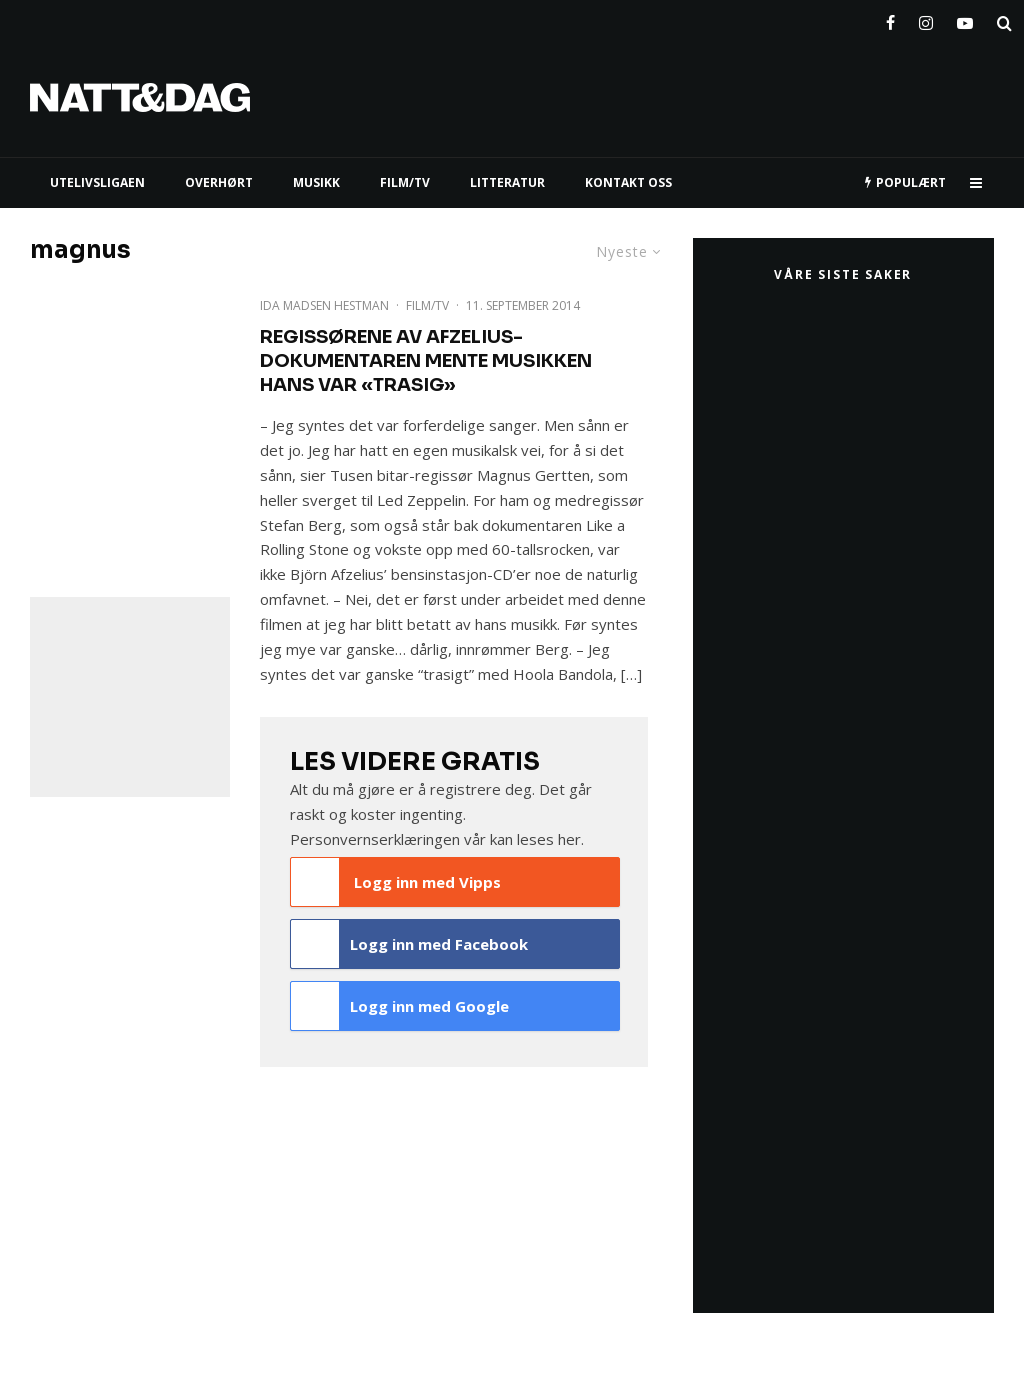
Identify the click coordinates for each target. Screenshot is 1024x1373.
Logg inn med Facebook (409, 944)
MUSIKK (316, 182)
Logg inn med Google (400, 1006)
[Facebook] (890, 19)
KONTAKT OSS (628, 182)
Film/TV (427, 305)
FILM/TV (405, 182)
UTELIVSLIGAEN (97, 182)
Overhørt (219, 182)
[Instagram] (926, 19)
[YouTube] (965, 19)
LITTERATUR (507, 182)
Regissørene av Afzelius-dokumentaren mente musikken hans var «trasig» (426, 361)
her (569, 839)
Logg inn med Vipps (396, 882)
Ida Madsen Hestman (324, 305)
